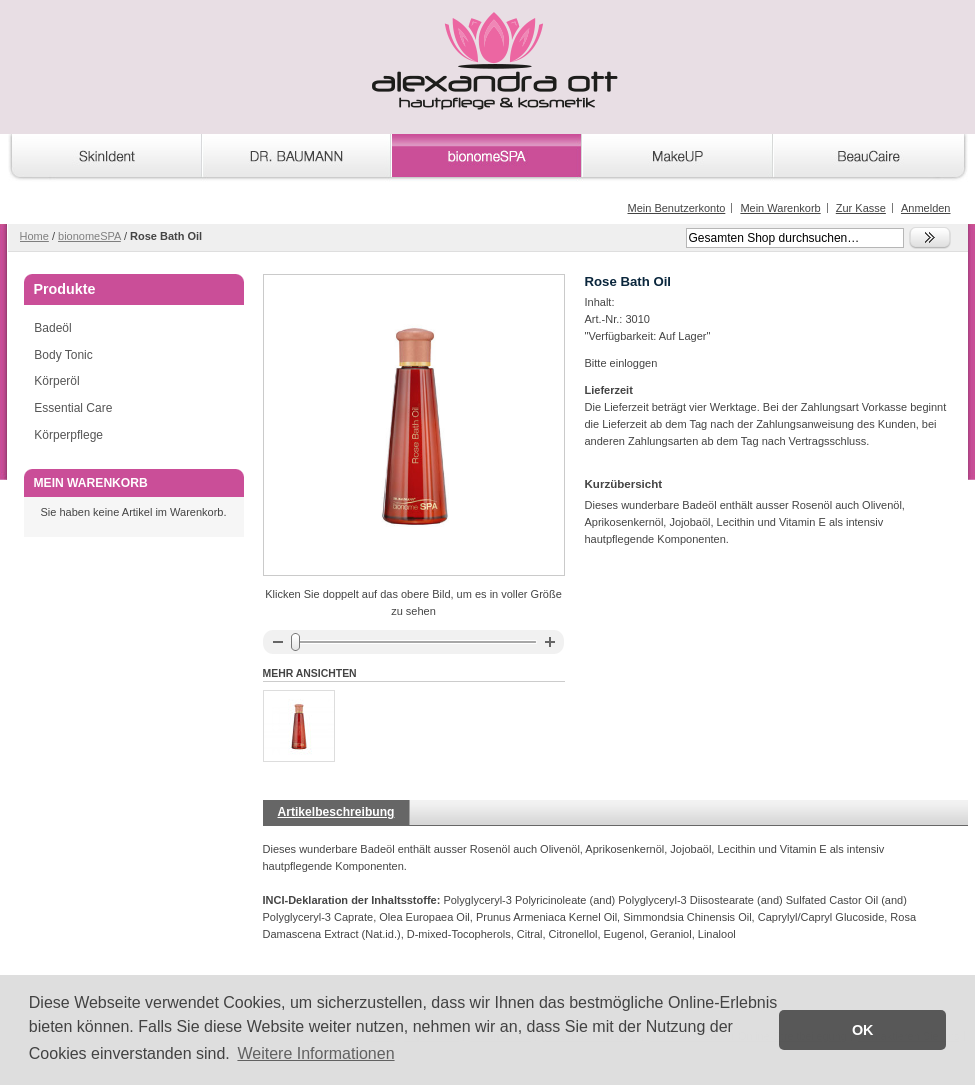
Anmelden (926, 208)
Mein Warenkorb (780, 208)
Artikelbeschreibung (336, 812)
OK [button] (863, 1030)
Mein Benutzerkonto (676, 208)
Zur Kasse (861, 208)
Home (34, 236)
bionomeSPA (89, 236)
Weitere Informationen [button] (315, 1053)
